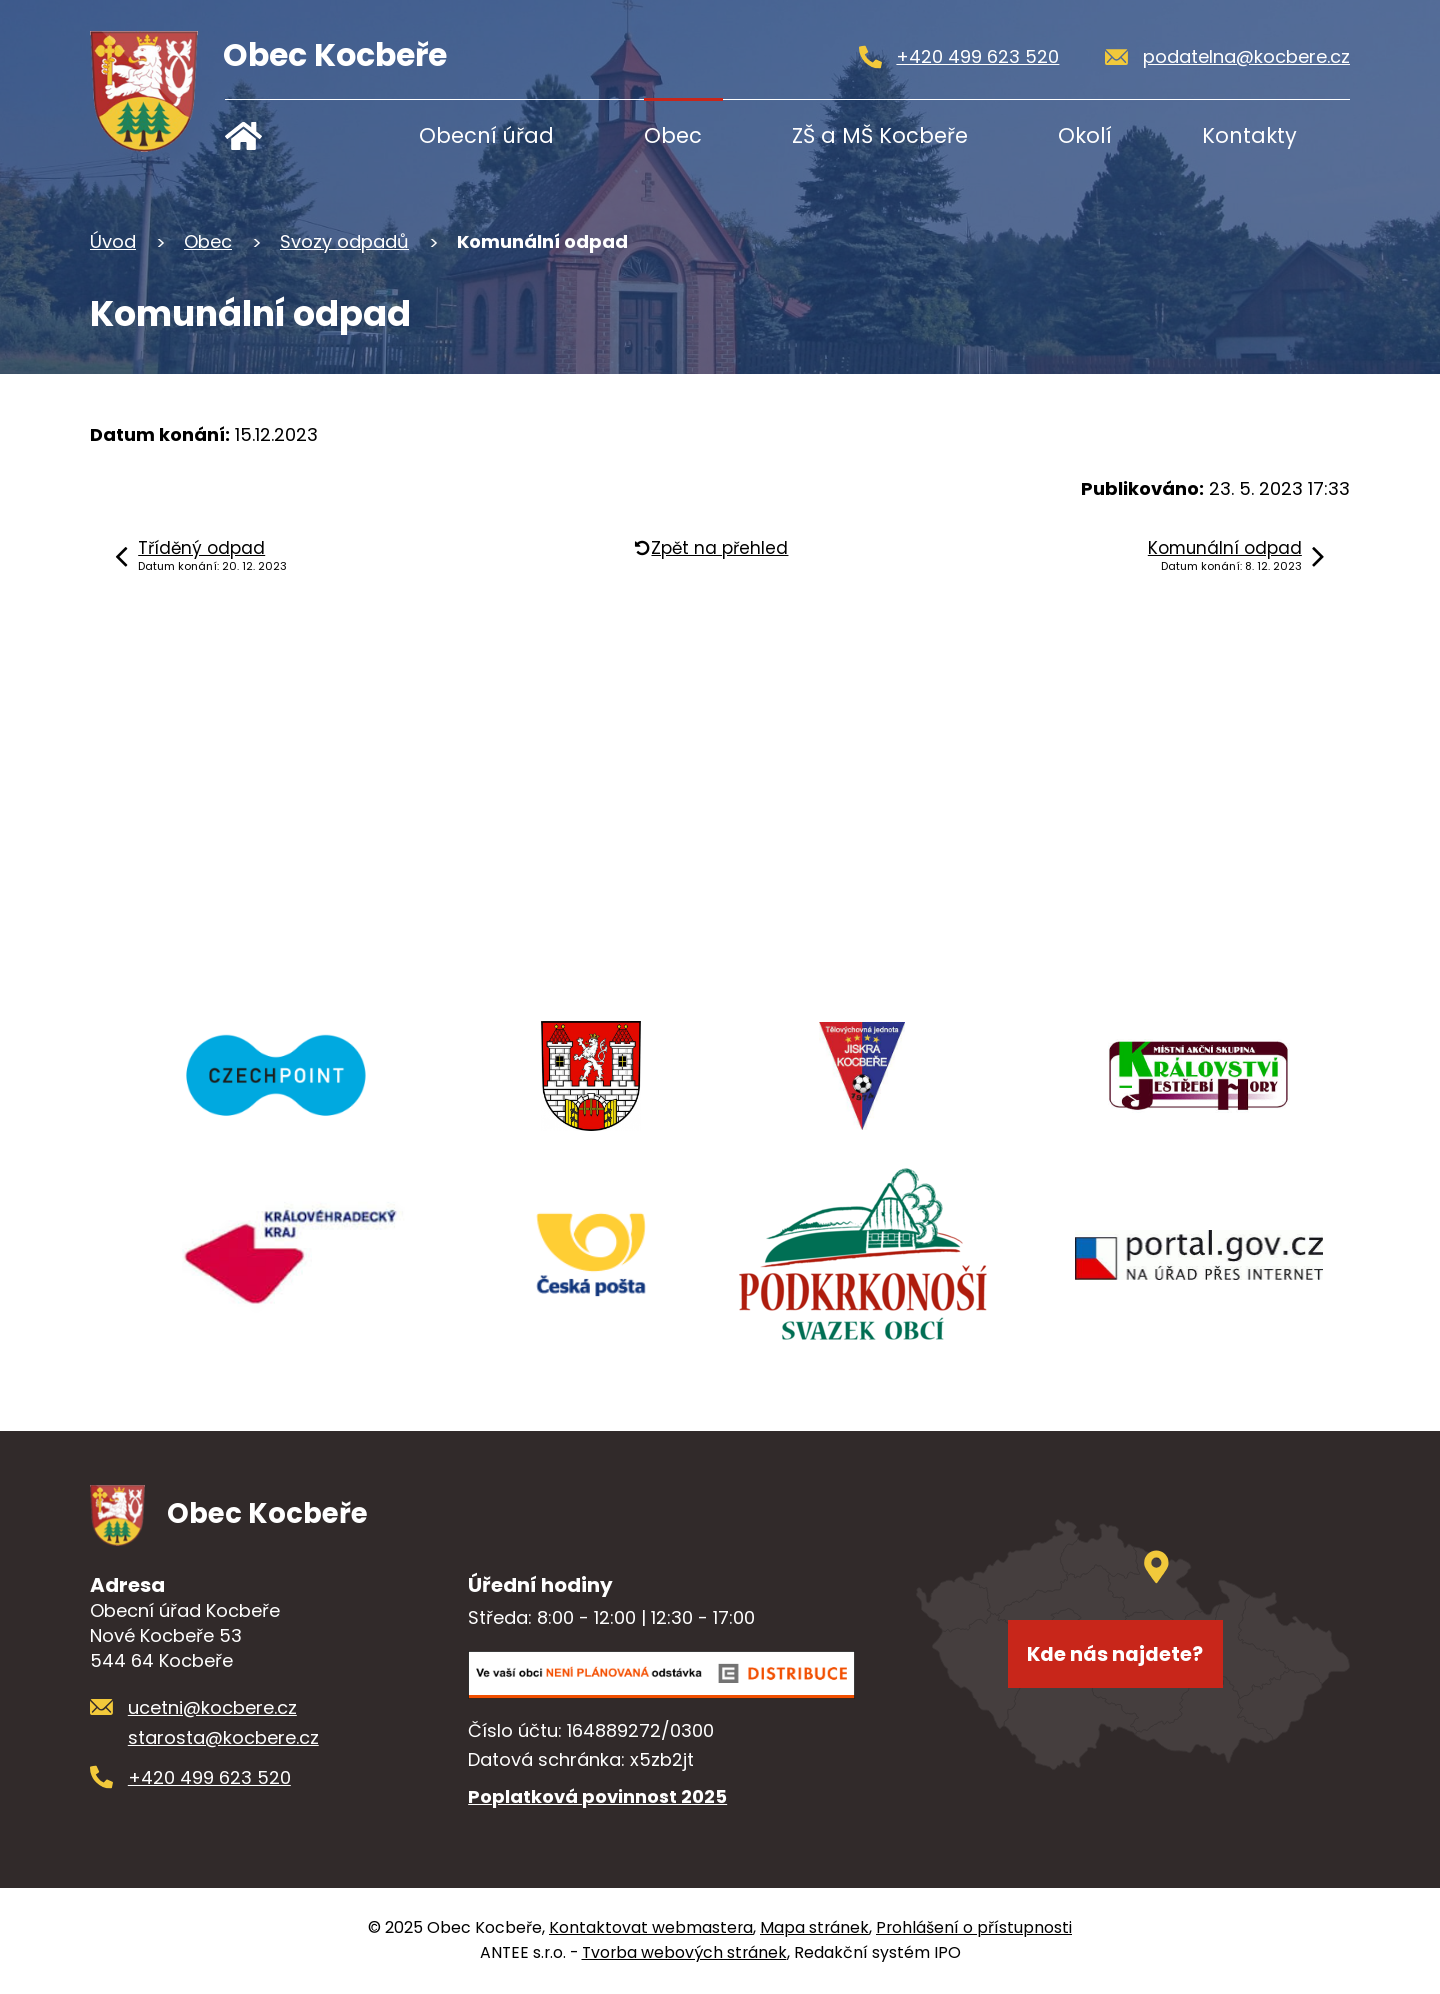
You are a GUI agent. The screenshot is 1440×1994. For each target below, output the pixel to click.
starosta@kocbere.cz (223, 1740)
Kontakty (1249, 135)
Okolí (1085, 135)
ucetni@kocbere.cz (212, 1709)
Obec (673, 135)
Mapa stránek (814, 1929)
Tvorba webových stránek (684, 1954)
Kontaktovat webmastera (651, 1929)
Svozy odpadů (344, 241)
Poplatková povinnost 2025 (597, 1799)
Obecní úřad (486, 135)
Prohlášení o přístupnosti (974, 1929)
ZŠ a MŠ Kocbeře (880, 135)
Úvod (287, 135)
